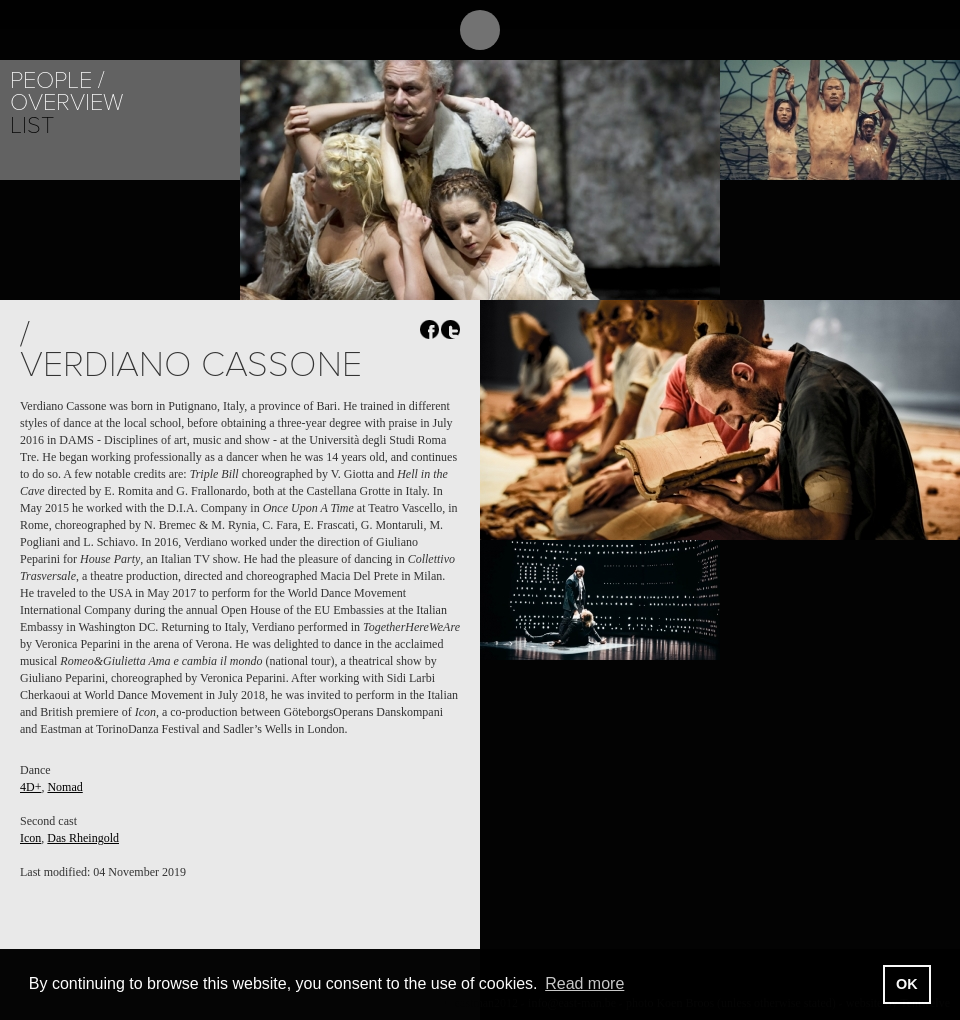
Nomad (64, 787)
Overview (66, 102)
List (32, 125)
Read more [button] (584, 983)
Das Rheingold (83, 838)
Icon (30, 838)
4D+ (30, 787)
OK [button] (907, 984)
